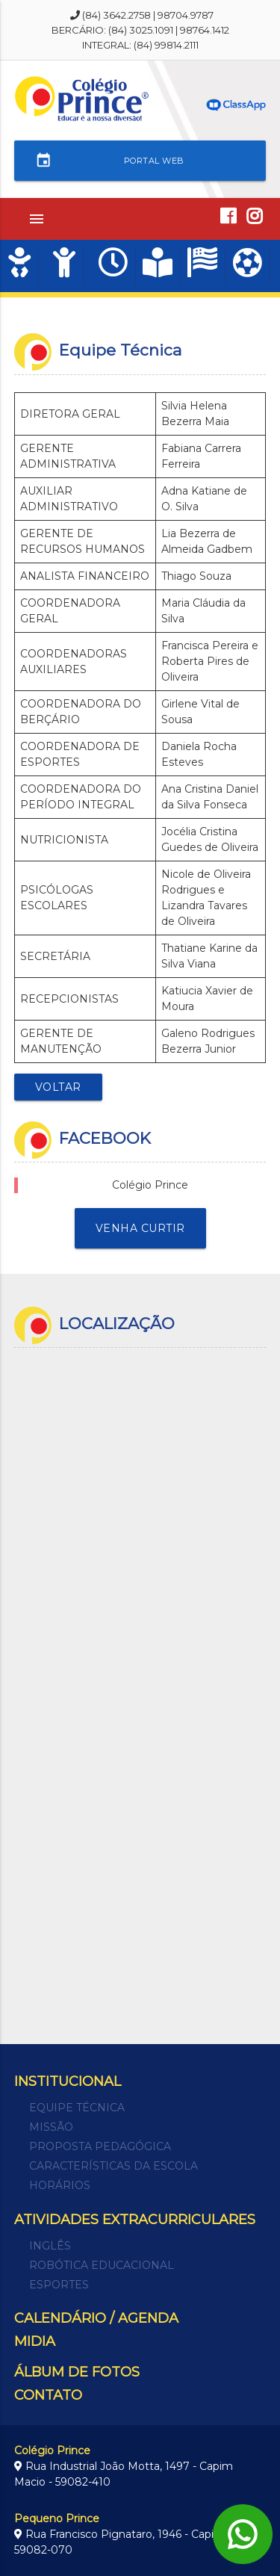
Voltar (58, 1087)
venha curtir (140, 1228)
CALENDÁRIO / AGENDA (96, 2318)
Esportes (59, 2284)
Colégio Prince (150, 1185)
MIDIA (34, 2341)
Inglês (50, 2246)
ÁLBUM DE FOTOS (77, 2372)
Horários (59, 2185)
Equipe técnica (77, 2107)
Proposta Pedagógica (100, 2146)
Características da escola (113, 2166)
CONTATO (48, 2395)
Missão (51, 2127)
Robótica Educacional (101, 2265)
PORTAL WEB (109, 160)
